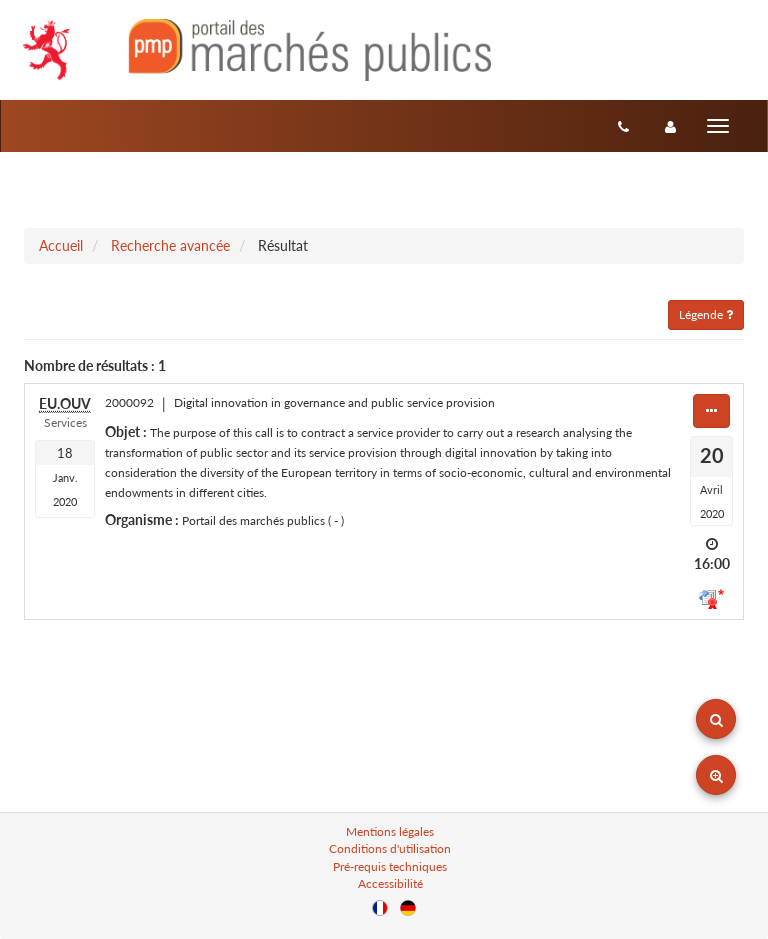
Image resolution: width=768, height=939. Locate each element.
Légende (706, 314)
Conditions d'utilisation (390, 848)
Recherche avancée (170, 245)
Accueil (61, 245)
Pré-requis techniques (390, 866)
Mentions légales (390, 831)
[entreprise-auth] (670, 126)
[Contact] (623, 126)
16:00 (712, 563)
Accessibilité (390, 883)
